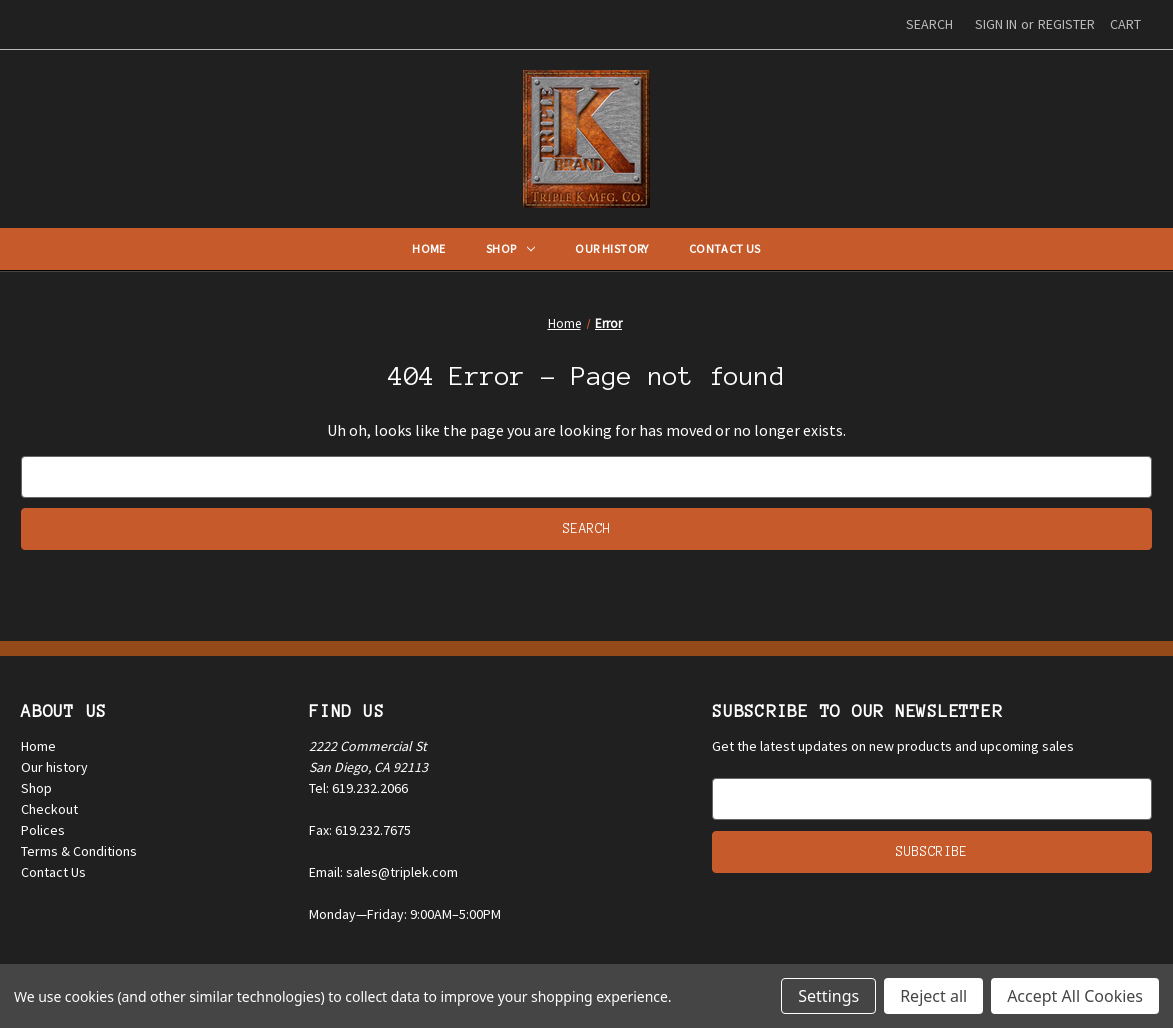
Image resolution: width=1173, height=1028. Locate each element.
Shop (511, 248)
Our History (611, 248)
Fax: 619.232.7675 (360, 830)
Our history (54, 767)
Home (429, 248)
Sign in (996, 24)
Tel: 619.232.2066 (358, 788)
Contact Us (725, 248)
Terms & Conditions (79, 851)
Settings (828, 996)
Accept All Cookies (1075, 996)
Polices (43, 830)
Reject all (933, 996)
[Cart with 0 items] (1125, 24)
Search (929, 24)
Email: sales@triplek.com (383, 872)
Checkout (49, 809)
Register (1066, 24)
